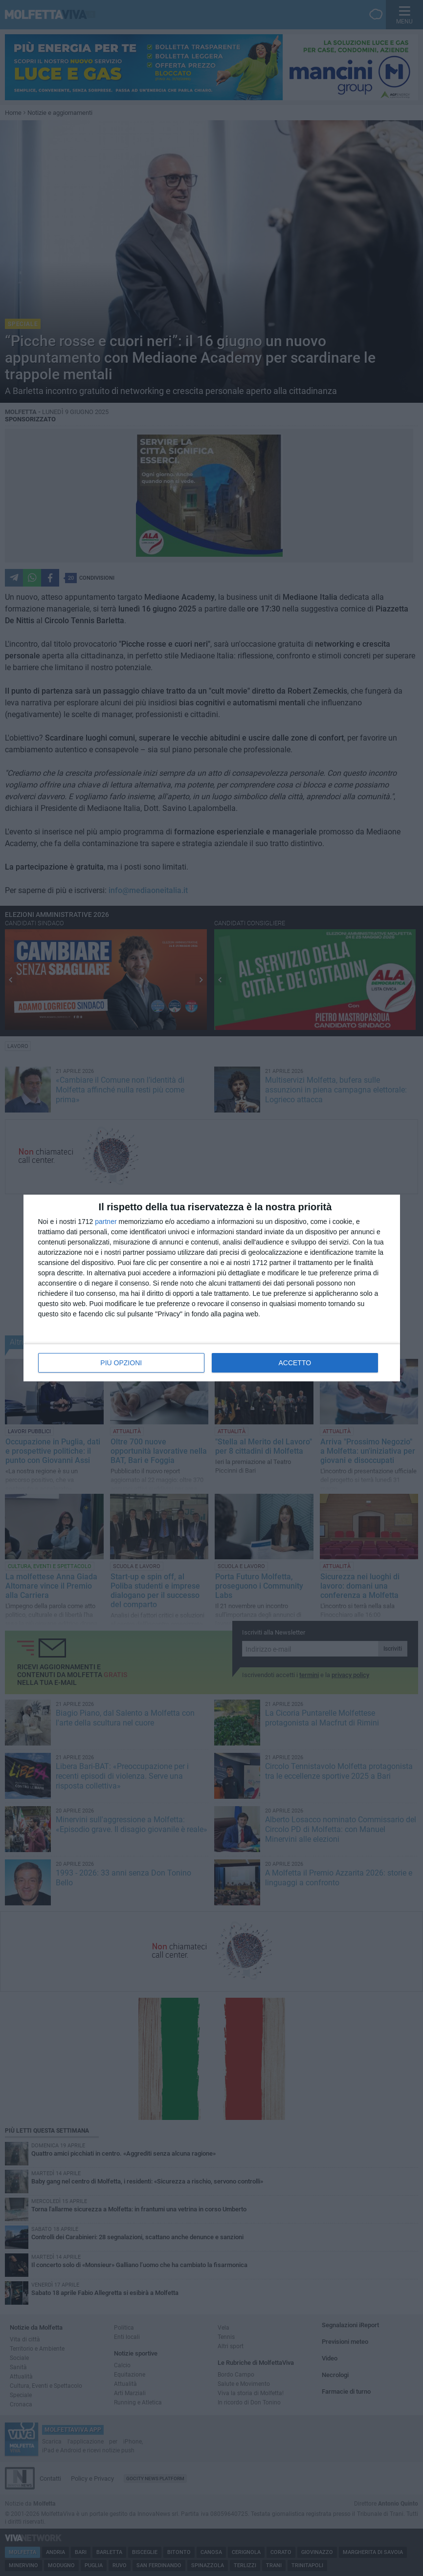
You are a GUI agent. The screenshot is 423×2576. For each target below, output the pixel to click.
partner (105, 1221)
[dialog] (211, 1288)
